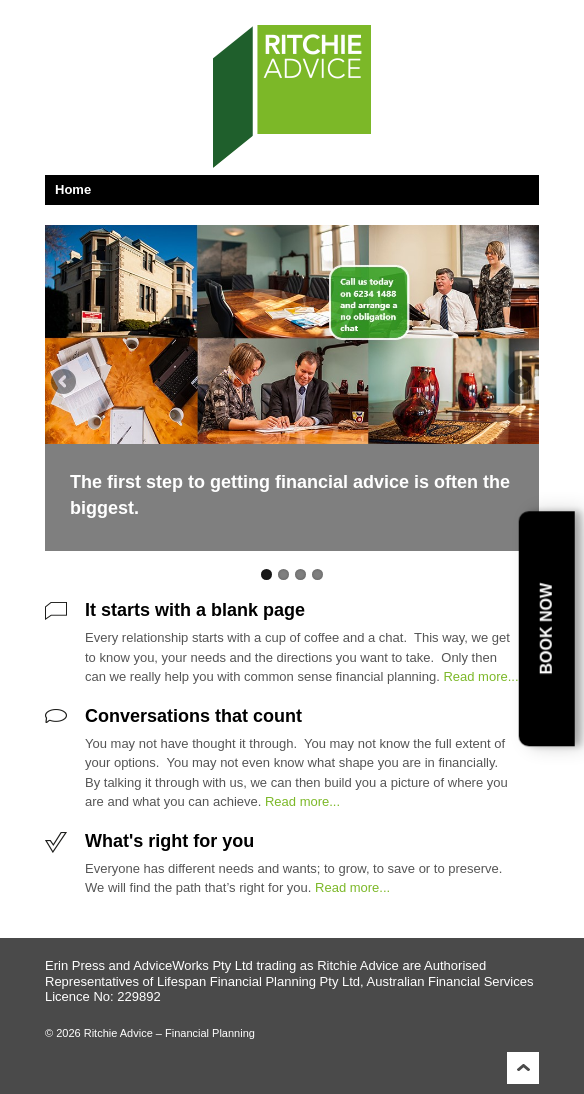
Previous (65, 383)
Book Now (545, 629)
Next (519, 383)
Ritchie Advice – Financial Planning (168, 1033)
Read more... (480, 676)
